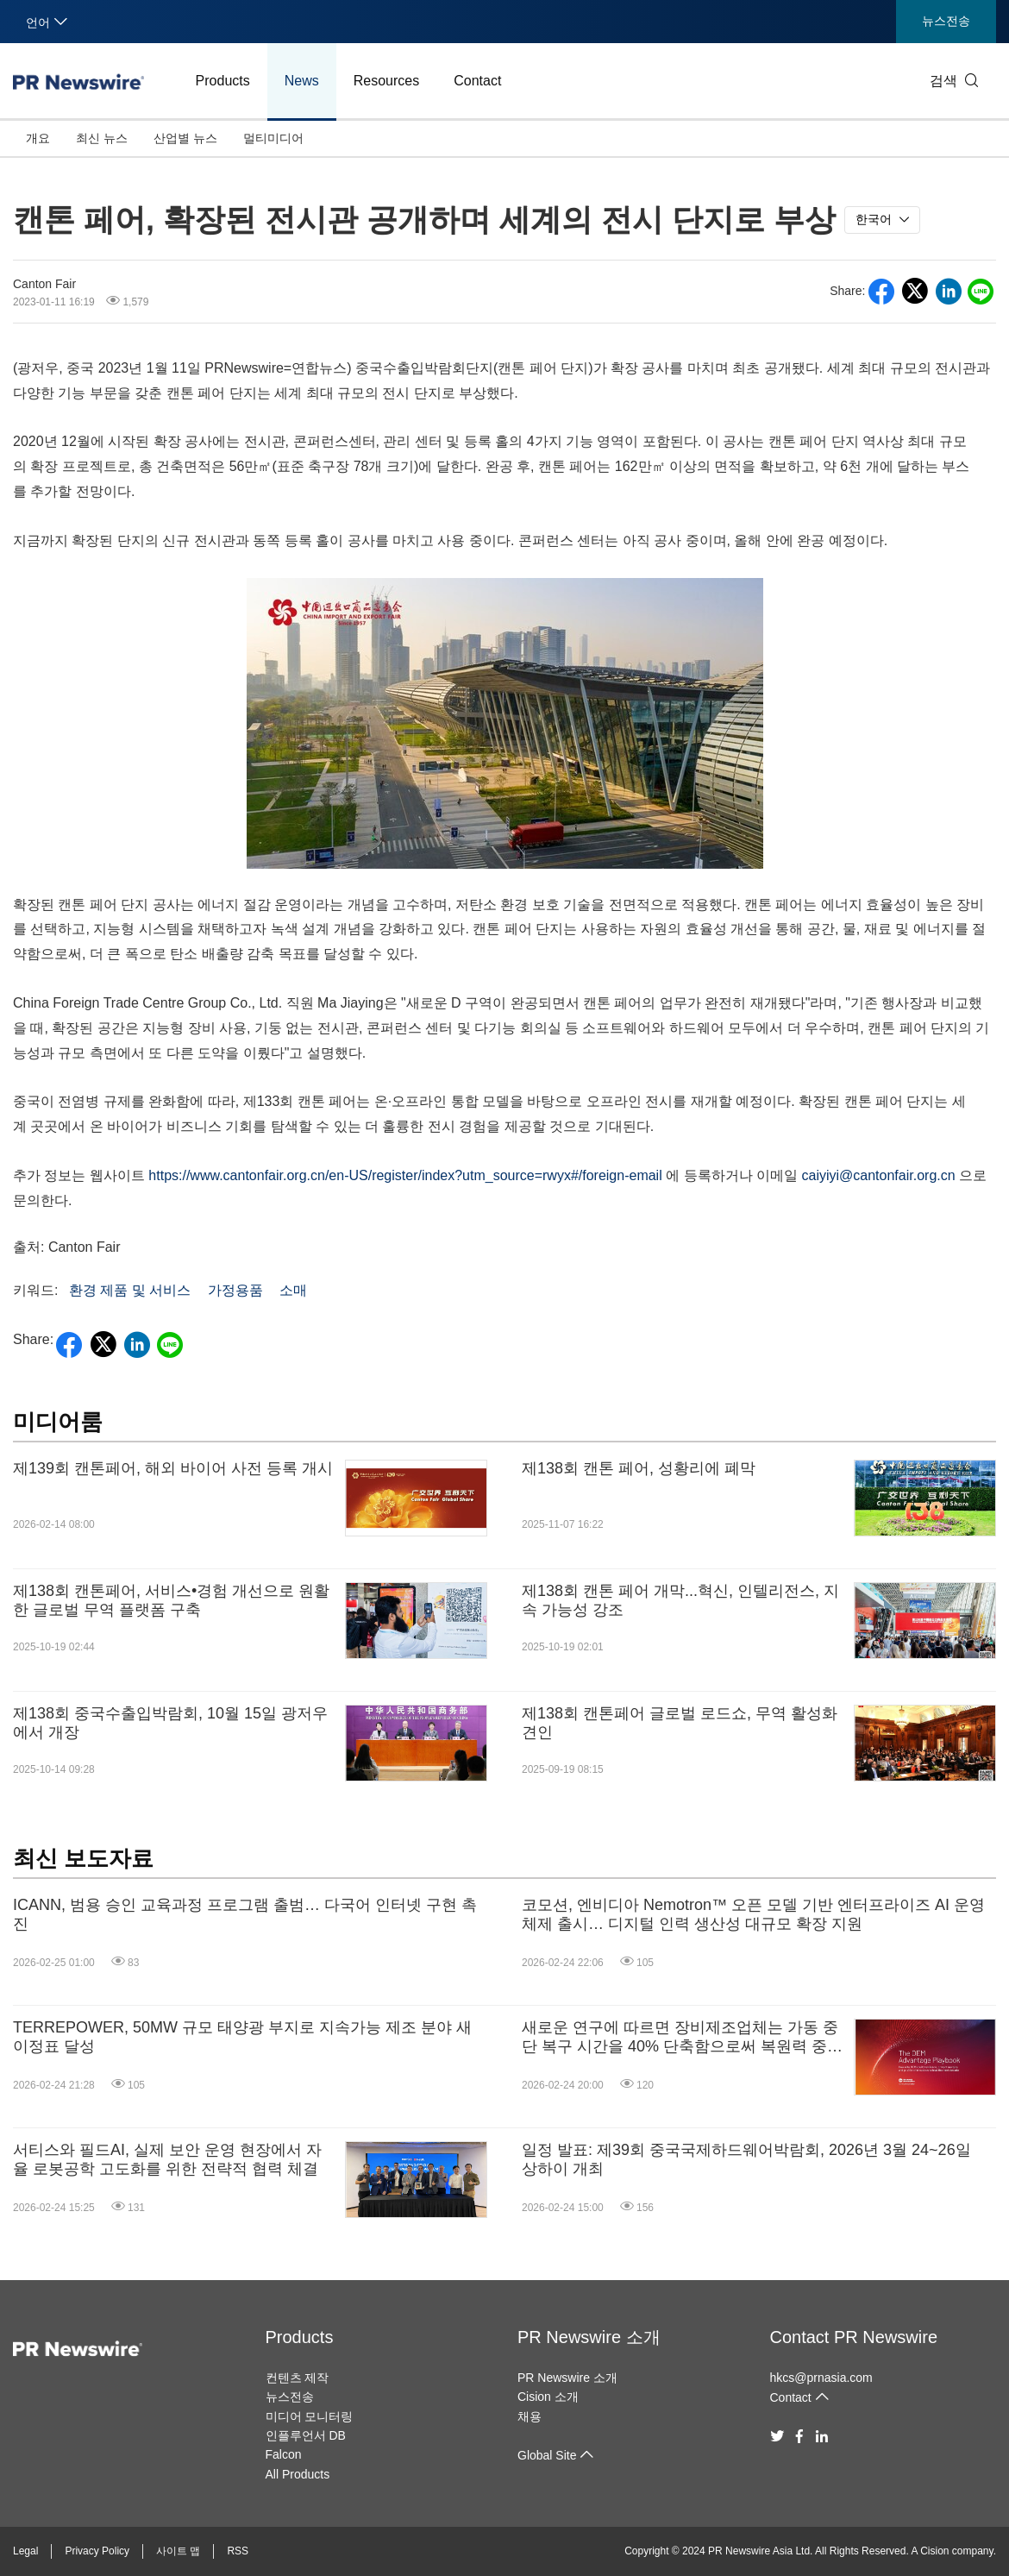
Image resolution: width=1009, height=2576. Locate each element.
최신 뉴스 (102, 138)
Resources (386, 80)
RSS (237, 2551)
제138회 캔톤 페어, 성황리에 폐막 (638, 1468)
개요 (38, 138)
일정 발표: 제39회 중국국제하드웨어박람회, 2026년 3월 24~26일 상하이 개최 (746, 2159)
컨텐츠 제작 (297, 2377)
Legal (25, 2551)
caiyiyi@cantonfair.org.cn (879, 1175)
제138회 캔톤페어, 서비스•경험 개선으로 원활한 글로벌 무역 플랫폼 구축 (171, 1600)
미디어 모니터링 (310, 2416)
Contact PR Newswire (854, 2337)
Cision (934, 2551)
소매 (293, 1290)
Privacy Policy (97, 2551)
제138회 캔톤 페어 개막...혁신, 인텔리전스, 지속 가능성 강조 (680, 1600)
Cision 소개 (548, 2396)
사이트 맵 (178, 2551)
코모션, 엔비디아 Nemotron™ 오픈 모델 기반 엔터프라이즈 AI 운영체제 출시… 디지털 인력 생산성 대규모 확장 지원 (753, 1914)
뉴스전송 (946, 21)
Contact (477, 80)
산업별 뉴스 (185, 138)
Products (223, 80)
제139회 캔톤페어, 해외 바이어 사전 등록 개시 (173, 1468)
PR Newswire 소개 (589, 2337)
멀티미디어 (273, 138)
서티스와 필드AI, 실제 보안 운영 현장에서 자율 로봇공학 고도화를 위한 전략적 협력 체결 (167, 2159)
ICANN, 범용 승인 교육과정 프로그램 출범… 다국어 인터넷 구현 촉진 (245, 1914)
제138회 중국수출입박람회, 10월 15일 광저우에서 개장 (170, 1723)
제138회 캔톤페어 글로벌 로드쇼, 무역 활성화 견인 (679, 1723)
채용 (529, 2416)
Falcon (284, 2454)
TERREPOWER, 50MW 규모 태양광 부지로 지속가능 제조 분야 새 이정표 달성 (242, 2037)
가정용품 (235, 1290)
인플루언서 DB (306, 2435)
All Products (298, 2474)
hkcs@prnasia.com (821, 2377)
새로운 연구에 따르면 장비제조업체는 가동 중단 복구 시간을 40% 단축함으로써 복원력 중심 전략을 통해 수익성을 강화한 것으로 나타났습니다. (682, 2037)
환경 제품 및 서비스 (130, 1290)
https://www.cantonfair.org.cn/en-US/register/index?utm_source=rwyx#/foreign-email (404, 1175)
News (302, 80)
